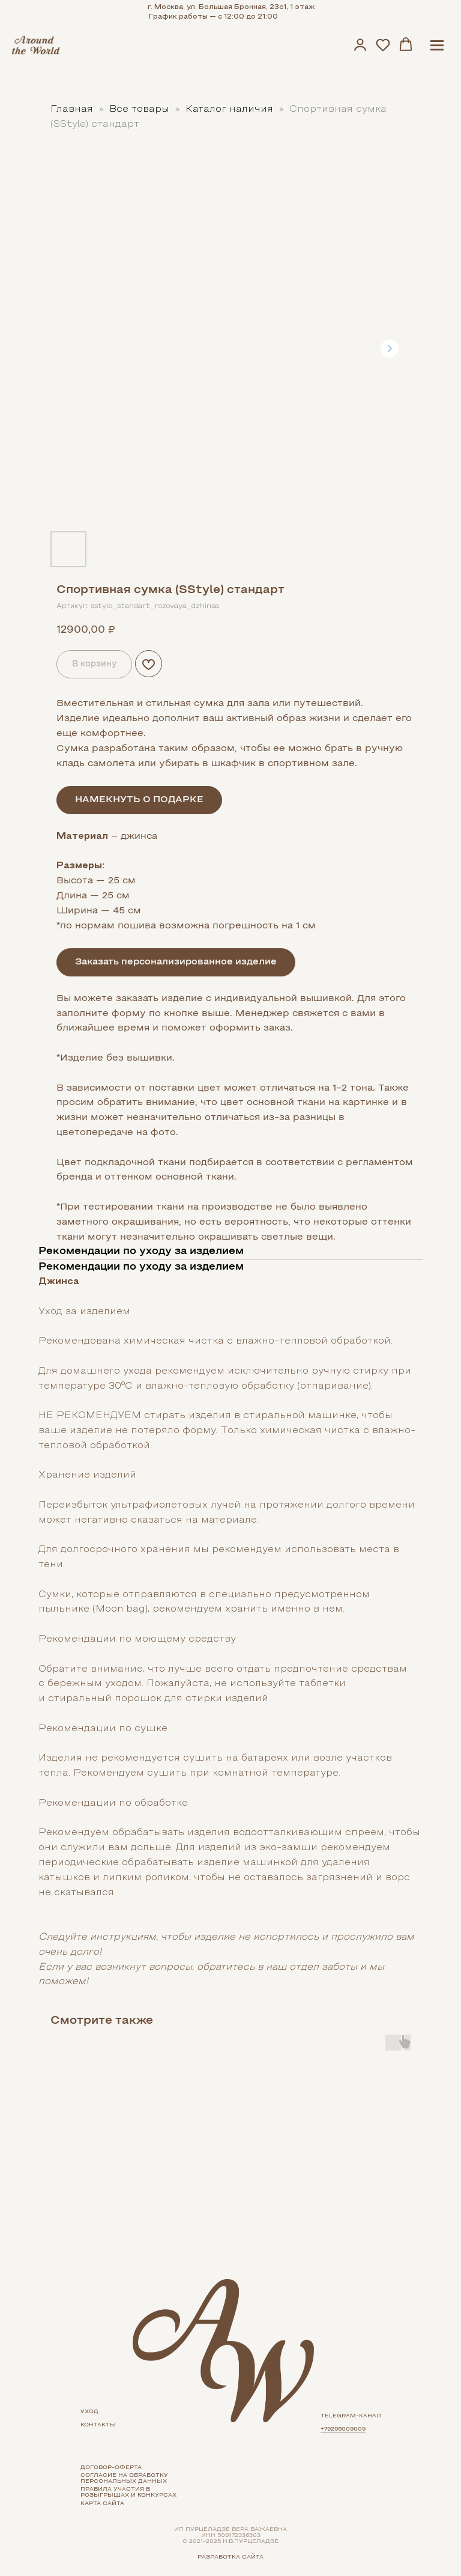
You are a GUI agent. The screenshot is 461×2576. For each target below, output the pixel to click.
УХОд (89, 2411)
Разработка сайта (230, 2557)
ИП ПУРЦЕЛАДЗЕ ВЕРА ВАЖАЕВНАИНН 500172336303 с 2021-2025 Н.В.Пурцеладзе (230, 2535)
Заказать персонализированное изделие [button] (176, 962)
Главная (71, 109)
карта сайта (102, 2503)
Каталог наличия (230, 109)
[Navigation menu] (437, 45)
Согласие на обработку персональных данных (124, 2478)
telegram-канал (351, 2416)
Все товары (140, 109)
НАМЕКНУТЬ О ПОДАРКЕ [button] (139, 800)
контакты (98, 2425)
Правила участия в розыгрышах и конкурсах (128, 2492)
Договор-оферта (111, 2467)
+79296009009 (343, 2429)
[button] (360, 44)
